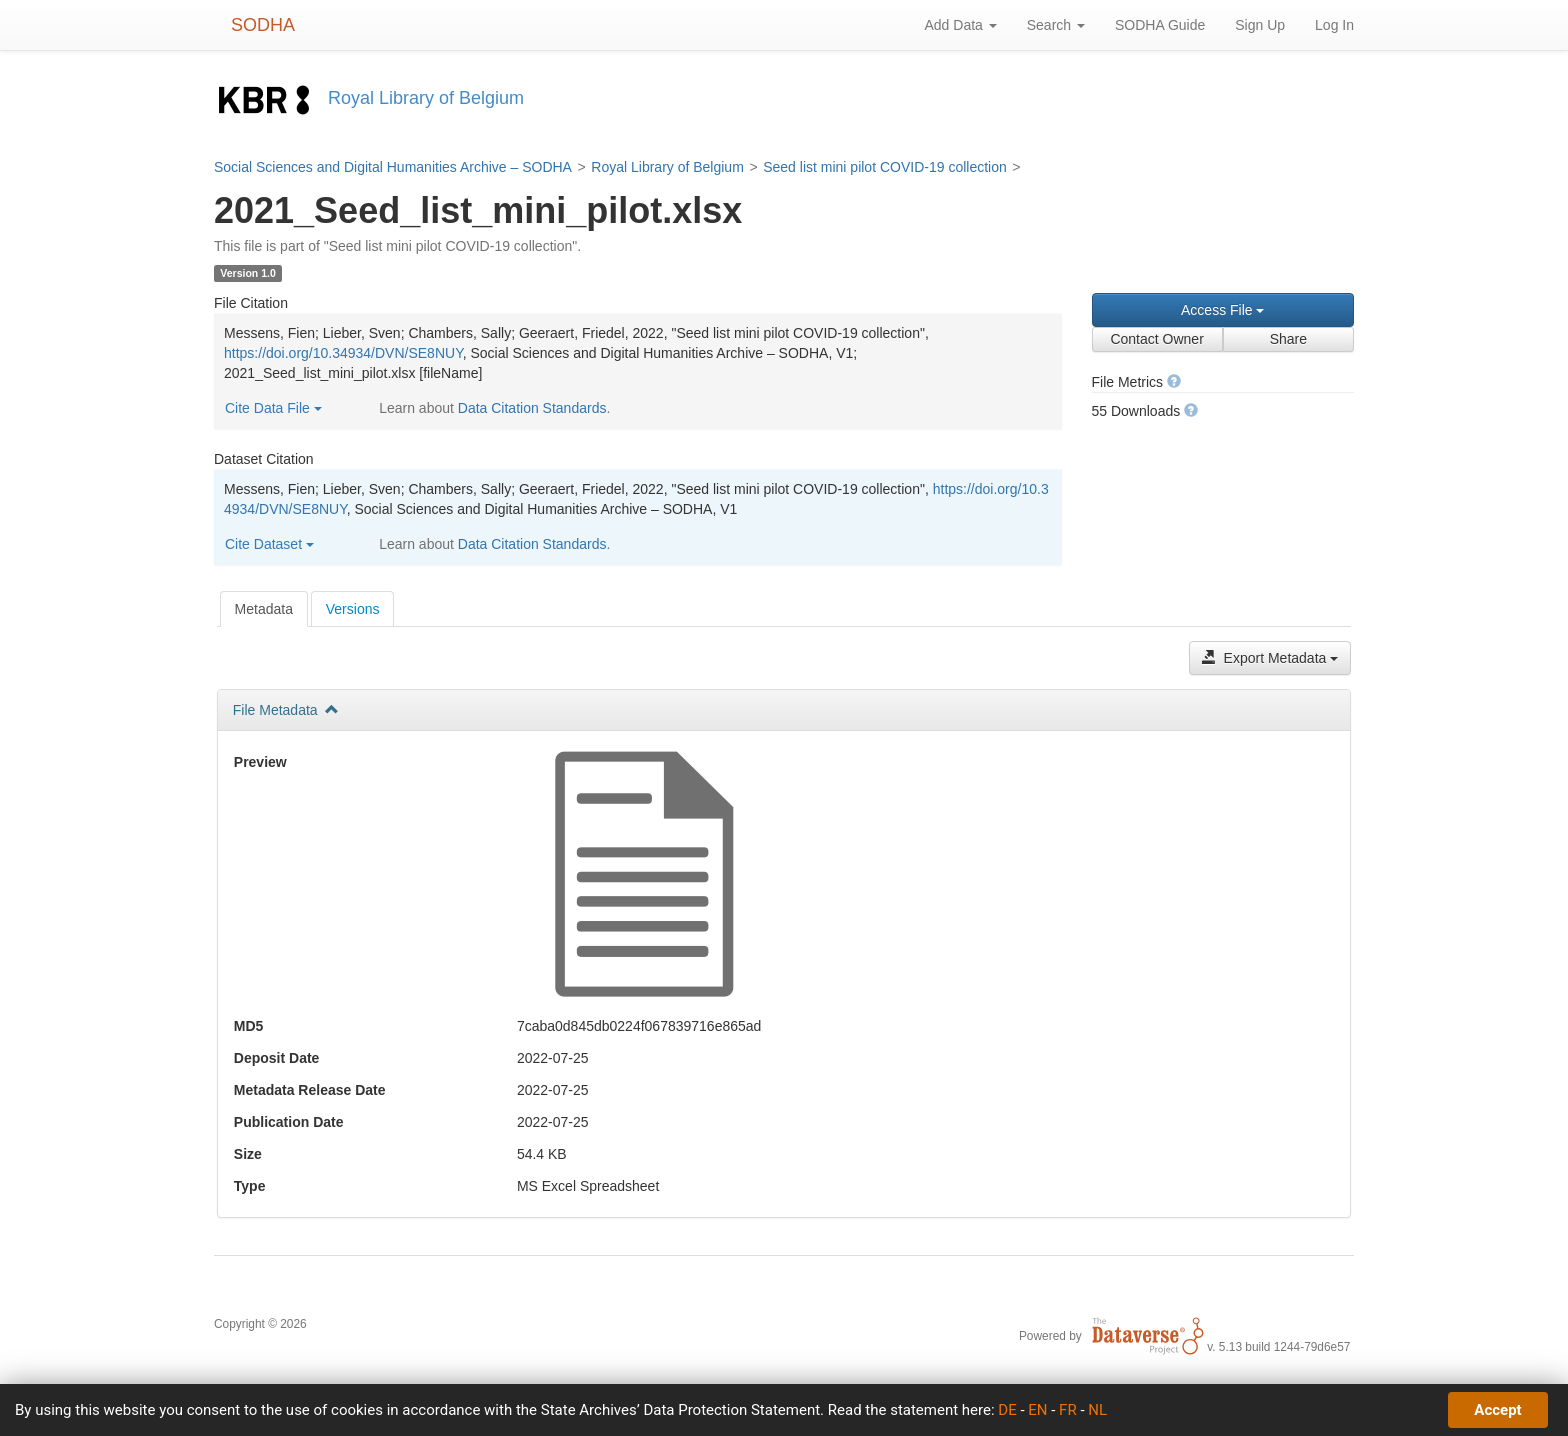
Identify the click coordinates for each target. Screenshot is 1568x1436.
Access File (1222, 310)
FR (1068, 1410)
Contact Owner (1156, 339)
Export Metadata (1270, 658)
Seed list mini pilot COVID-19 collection (885, 167)
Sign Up (1260, 25)
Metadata (264, 609)
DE (1007, 1410)
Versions (353, 609)
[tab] (264, 609)
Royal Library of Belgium (667, 167)
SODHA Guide (1160, 25)
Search (1056, 25)
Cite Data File (273, 408)
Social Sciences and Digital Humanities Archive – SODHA (393, 167)
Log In (1334, 25)
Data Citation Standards (532, 408)
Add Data (960, 25)
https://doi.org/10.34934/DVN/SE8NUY (343, 353)
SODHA (263, 25)
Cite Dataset (269, 544)
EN (1037, 1410)
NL (1097, 1410)
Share (1288, 339)
